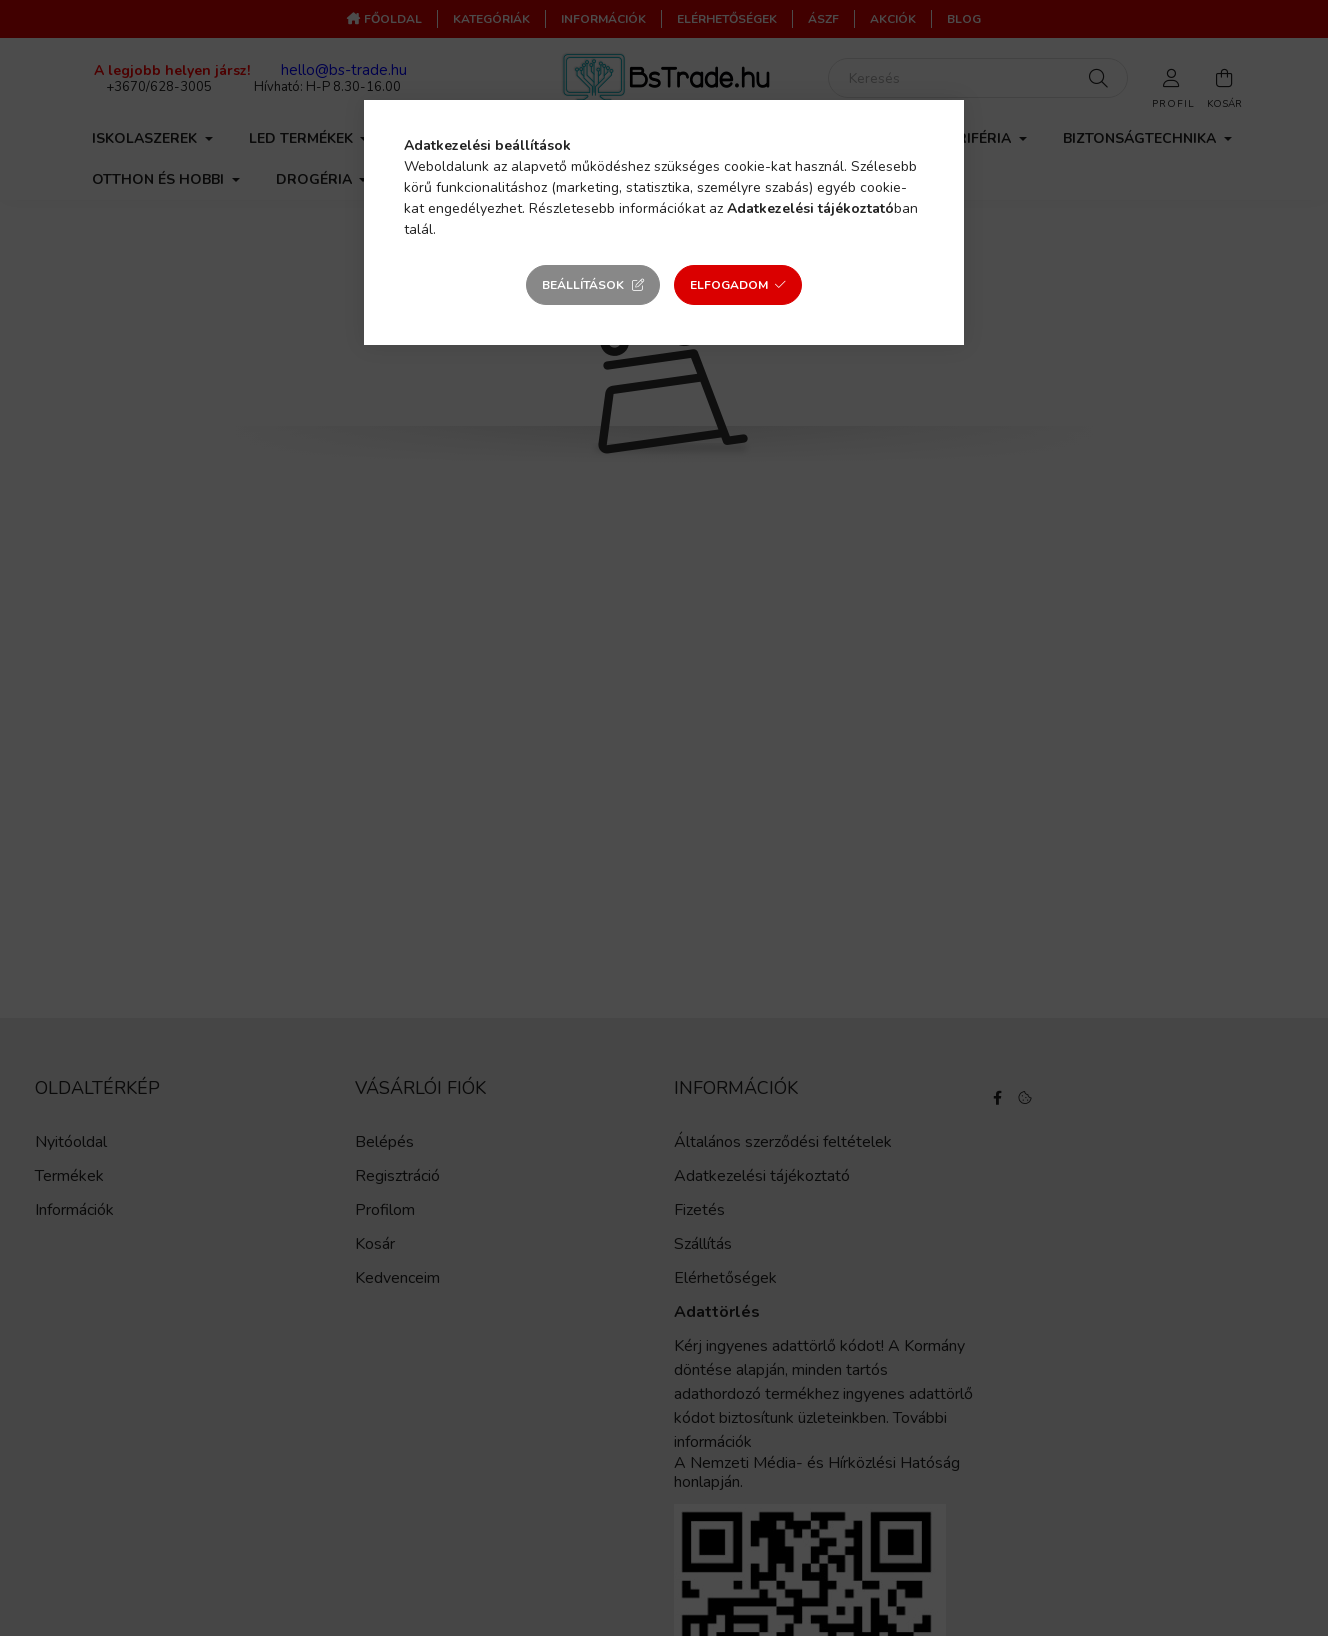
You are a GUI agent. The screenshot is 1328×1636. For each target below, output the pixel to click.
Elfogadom (729, 285)
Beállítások (583, 285)
